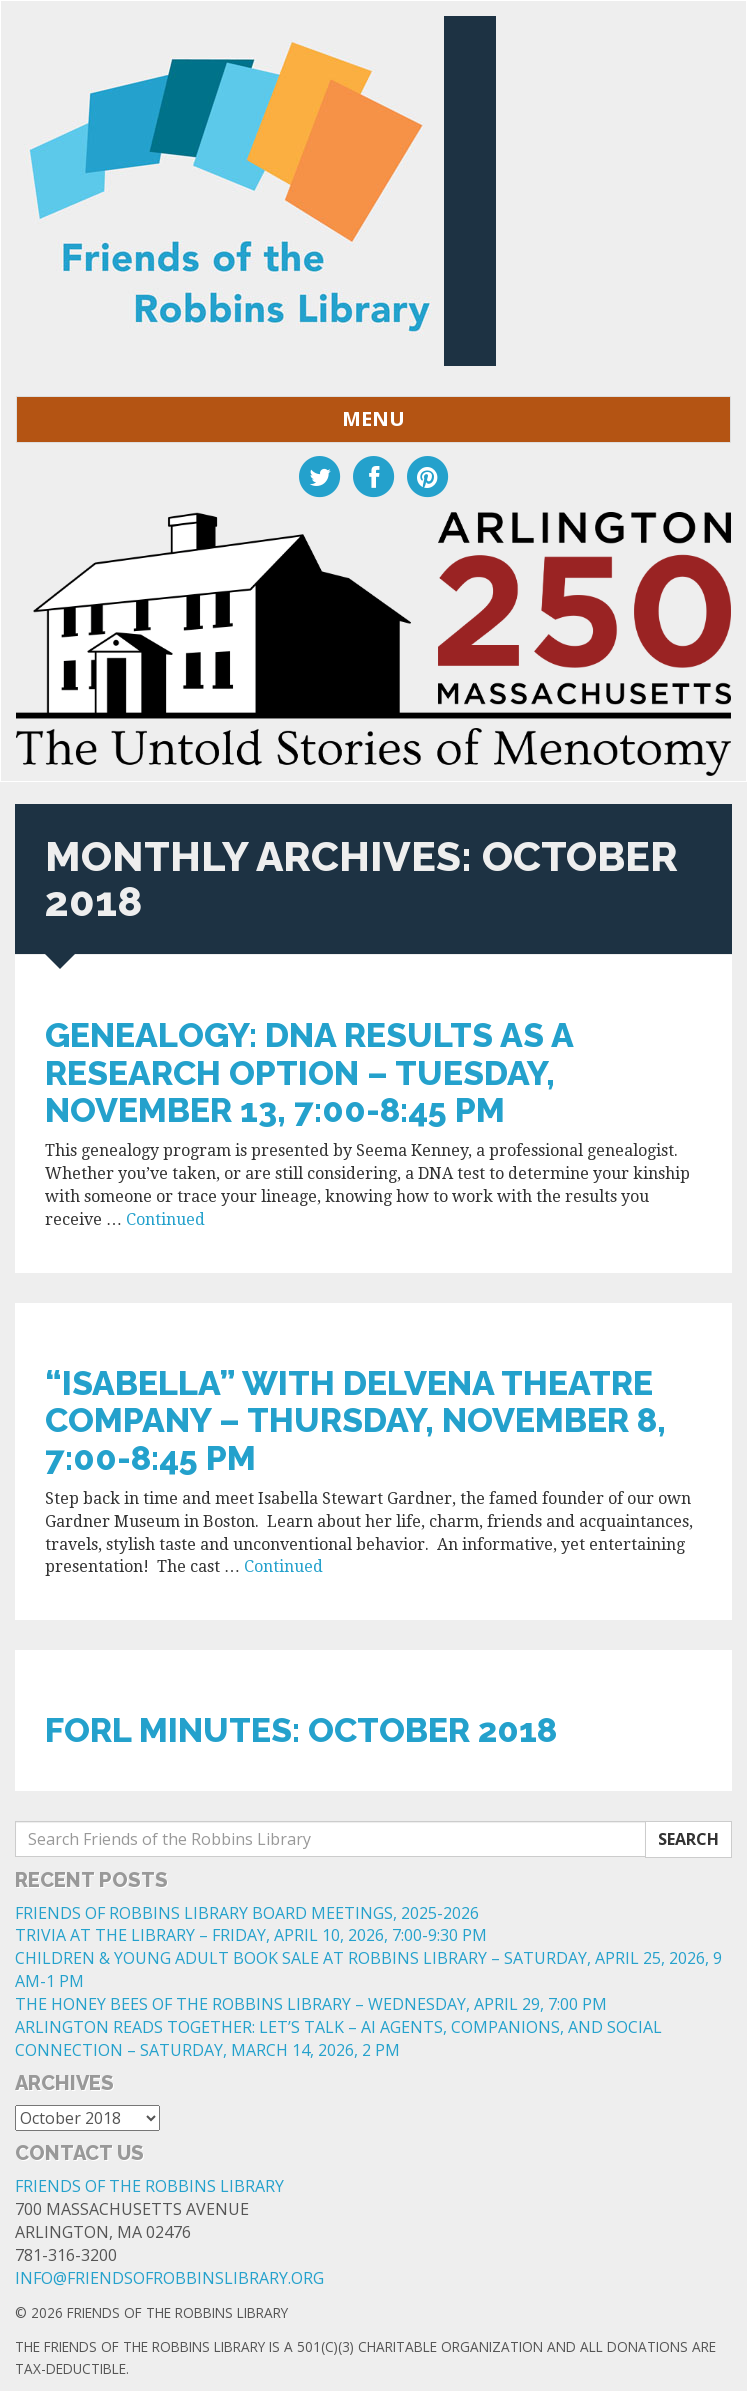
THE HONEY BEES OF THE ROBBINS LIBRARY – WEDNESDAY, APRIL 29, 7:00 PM (311, 2004)
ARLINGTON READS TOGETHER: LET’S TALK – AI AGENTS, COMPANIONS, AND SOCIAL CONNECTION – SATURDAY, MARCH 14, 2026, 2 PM (338, 2038)
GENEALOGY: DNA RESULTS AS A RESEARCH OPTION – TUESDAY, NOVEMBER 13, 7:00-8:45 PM (309, 1072)
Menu (373, 418)
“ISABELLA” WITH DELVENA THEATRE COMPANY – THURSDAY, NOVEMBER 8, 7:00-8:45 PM (355, 1420)
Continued (165, 1219)
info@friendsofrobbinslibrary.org (169, 2278)
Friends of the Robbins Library (149, 2186)
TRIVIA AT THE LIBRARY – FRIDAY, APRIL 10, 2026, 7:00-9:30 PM (251, 1935)
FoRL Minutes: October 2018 (301, 1730)
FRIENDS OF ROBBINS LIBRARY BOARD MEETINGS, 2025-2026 (247, 1913)
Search (688, 1839)
